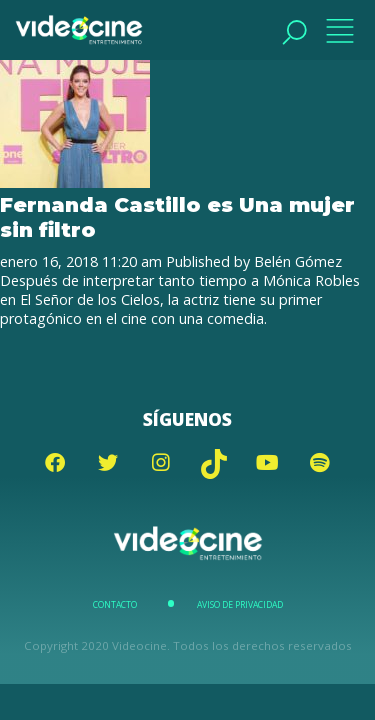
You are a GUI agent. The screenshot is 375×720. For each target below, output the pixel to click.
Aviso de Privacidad (240, 605)
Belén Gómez (298, 261)
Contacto (115, 605)
